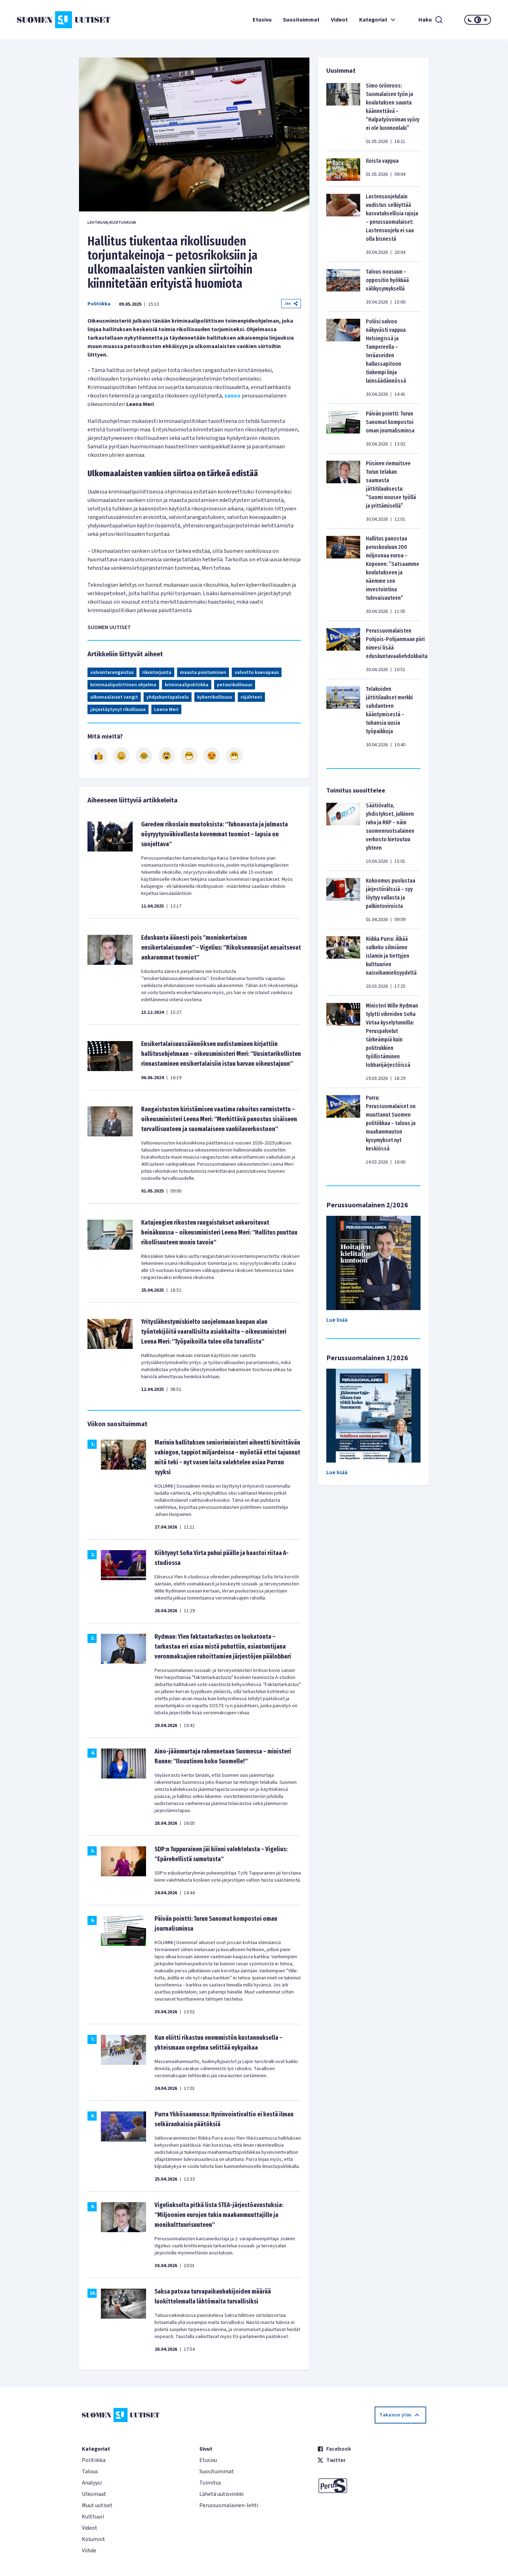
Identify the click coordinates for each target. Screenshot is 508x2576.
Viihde (89, 2550)
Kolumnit (93, 2539)
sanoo (232, 396)
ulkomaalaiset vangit (114, 697)
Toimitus (210, 2483)
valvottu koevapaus (257, 672)
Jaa (291, 303)
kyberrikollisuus (214, 697)
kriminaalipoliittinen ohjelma (123, 684)
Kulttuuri (93, 2517)
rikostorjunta (156, 672)
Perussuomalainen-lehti (228, 2505)
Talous (90, 2471)
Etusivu (262, 20)
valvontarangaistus (112, 672)
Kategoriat (378, 20)
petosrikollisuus (234, 684)
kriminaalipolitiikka (186, 684)
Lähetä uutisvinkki (221, 2494)
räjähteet (251, 697)
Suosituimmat (301, 20)
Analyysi (92, 2483)
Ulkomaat (94, 2494)
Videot (339, 20)
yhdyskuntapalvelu (167, 697)
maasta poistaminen (203, 672)
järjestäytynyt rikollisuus (118, 709)
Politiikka (98, 303)
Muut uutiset (97, 2505)
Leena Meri (166, 709)
